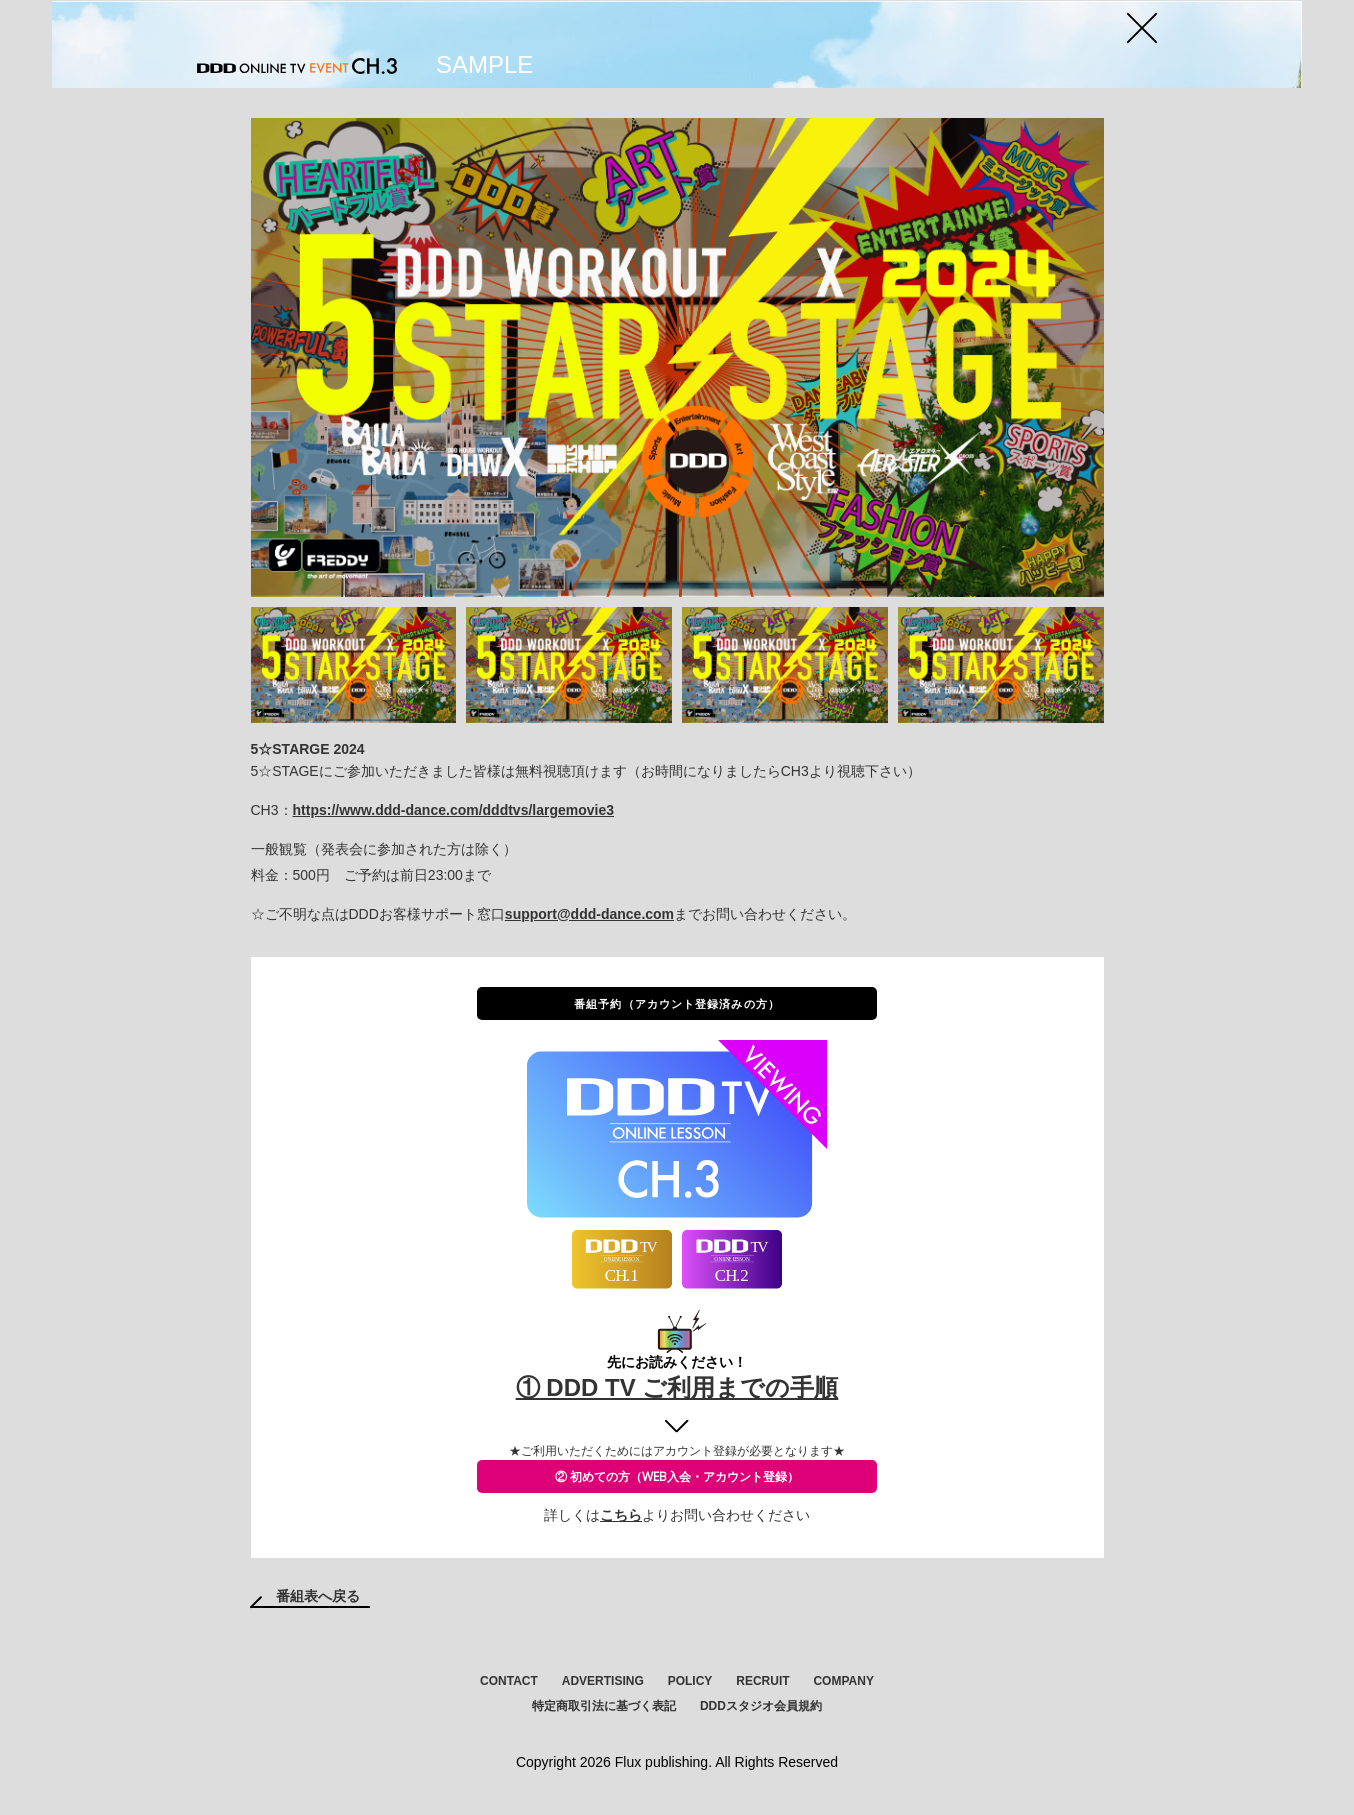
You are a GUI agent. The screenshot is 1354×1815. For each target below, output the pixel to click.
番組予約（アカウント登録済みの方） (677, 1003)
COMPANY (843, 1681)
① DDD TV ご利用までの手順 (677, 1387)
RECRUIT (762, 1681)
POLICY (690, 1681)
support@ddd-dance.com (589, 914)
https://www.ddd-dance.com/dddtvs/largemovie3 (454, 810)
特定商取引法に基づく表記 (604, 1706)
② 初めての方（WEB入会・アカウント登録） (677, 1476)
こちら (621, 1515)
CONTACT (509, 1681)
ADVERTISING (603, 1681)
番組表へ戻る (318, 1596)
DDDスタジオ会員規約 (761, 1706)
